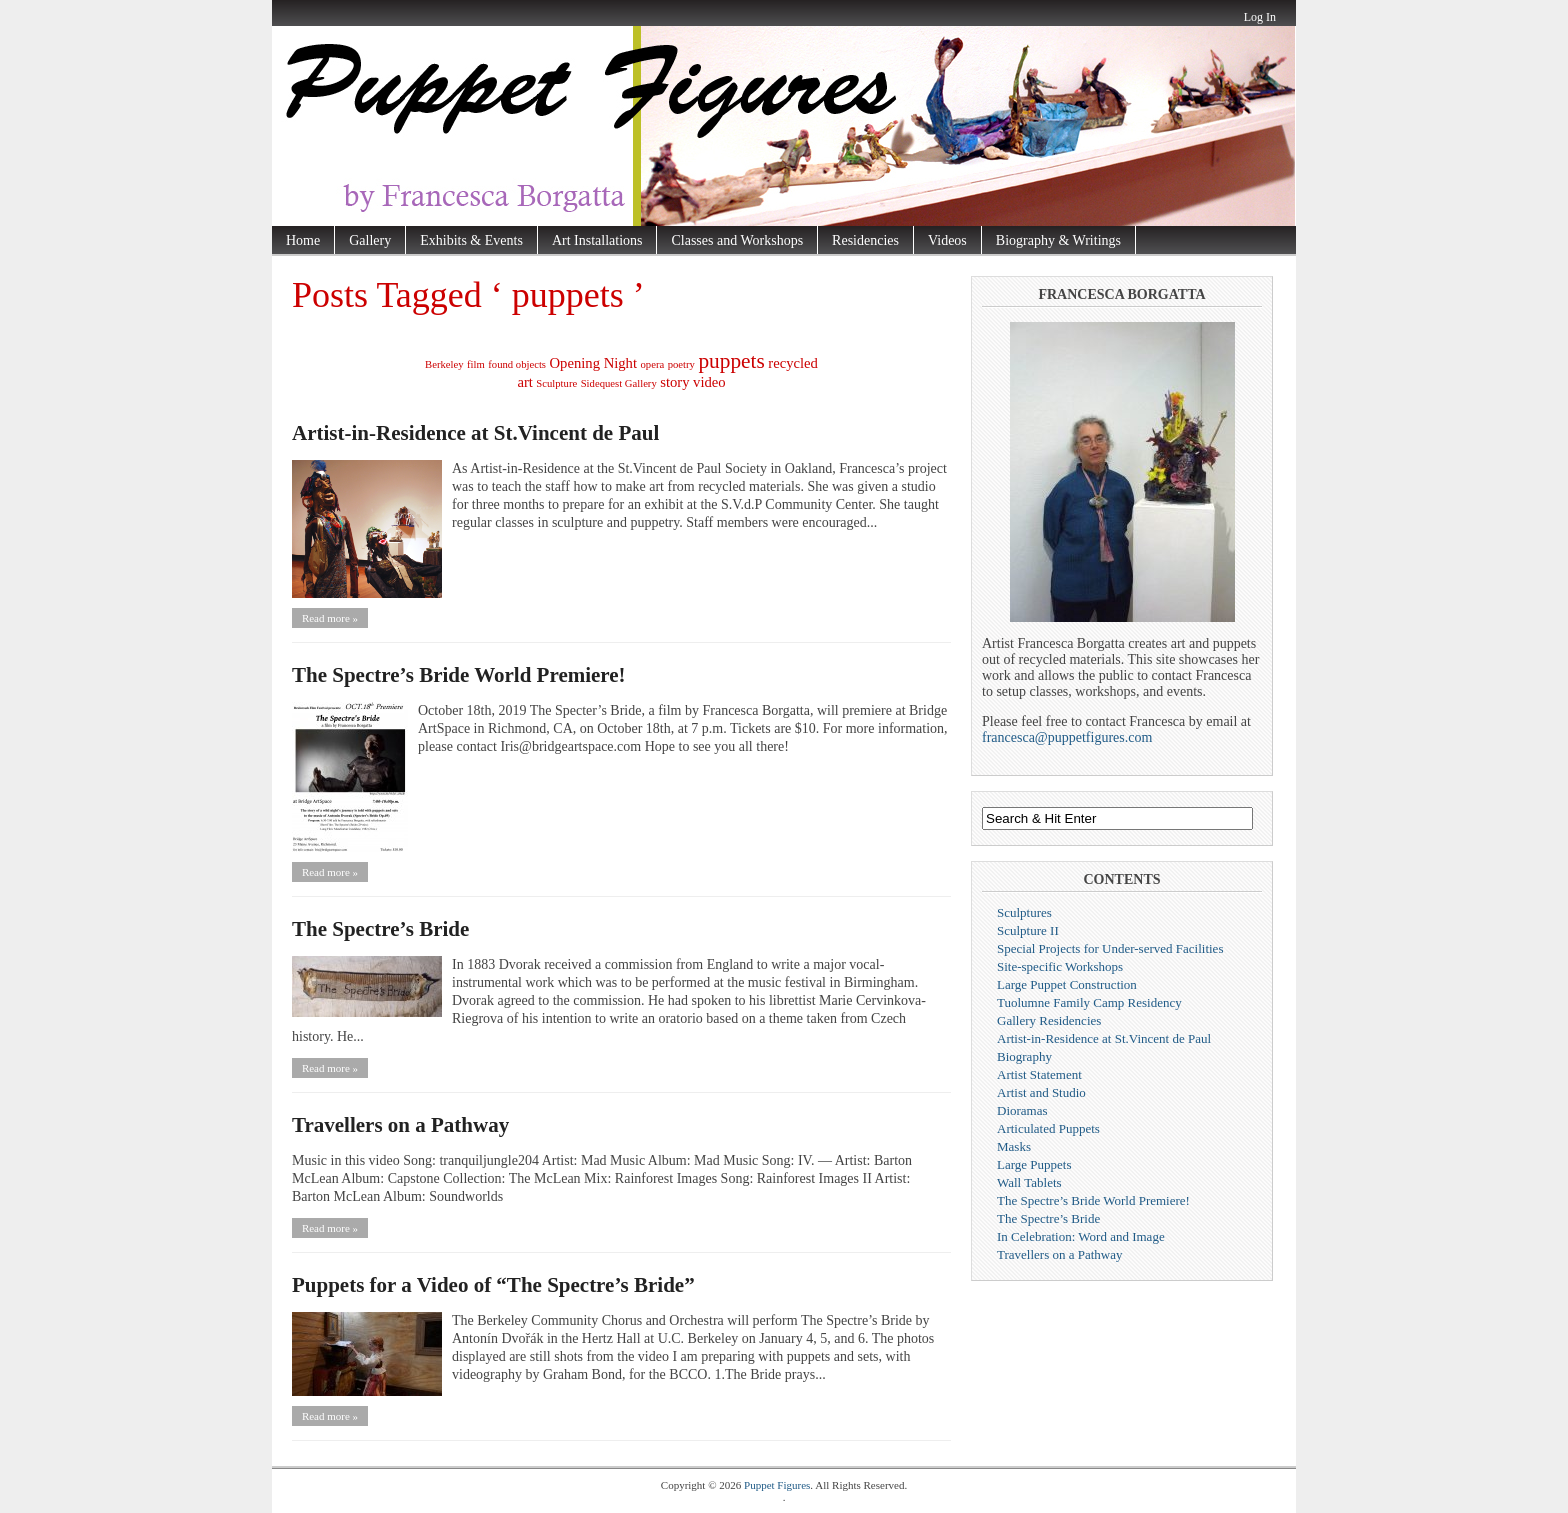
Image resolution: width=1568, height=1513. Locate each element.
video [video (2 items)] (709, 382)
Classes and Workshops (737, 240)
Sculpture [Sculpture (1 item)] (556, 383)
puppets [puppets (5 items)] (731, 361)
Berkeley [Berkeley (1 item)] (444, 364)
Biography (1024, 1056)
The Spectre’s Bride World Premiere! (459, 675)
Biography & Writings (1058, 240)
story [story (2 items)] (674, 382)
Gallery (370, 240)
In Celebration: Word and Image (1081, 1236)
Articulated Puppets (1048, 1128)
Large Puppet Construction (1067, 984)
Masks (1014, 1146)
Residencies (865, 240)
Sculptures (1024, 912)
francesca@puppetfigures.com (1067, 737)
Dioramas (1022, 1110)
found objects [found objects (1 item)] (517, 364)
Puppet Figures (777, 1485)
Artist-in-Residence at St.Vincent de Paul (475, 433)
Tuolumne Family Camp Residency (1089, 1002)
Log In (1260, 17)
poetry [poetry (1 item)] (681, 364)
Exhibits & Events (471, 240)
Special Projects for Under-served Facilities (1110, 948)
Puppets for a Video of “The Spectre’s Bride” (493, 1285)
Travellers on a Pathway (400, 1125)
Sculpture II (1028, 930)
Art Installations (597, 240)
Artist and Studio (1041, 1092)
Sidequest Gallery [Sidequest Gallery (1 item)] (619, 383)
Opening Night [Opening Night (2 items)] (594, 363)
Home (303, 240)
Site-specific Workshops (1060, 966)
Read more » (330, 618)
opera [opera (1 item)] (653, 364)
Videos (947, 240)
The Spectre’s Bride (380, 929)
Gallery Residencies (1049, 1020)
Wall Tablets (1029, 1182)
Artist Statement (1039, 1074)
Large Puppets (1034, 1164)
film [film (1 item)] (476, 364)
